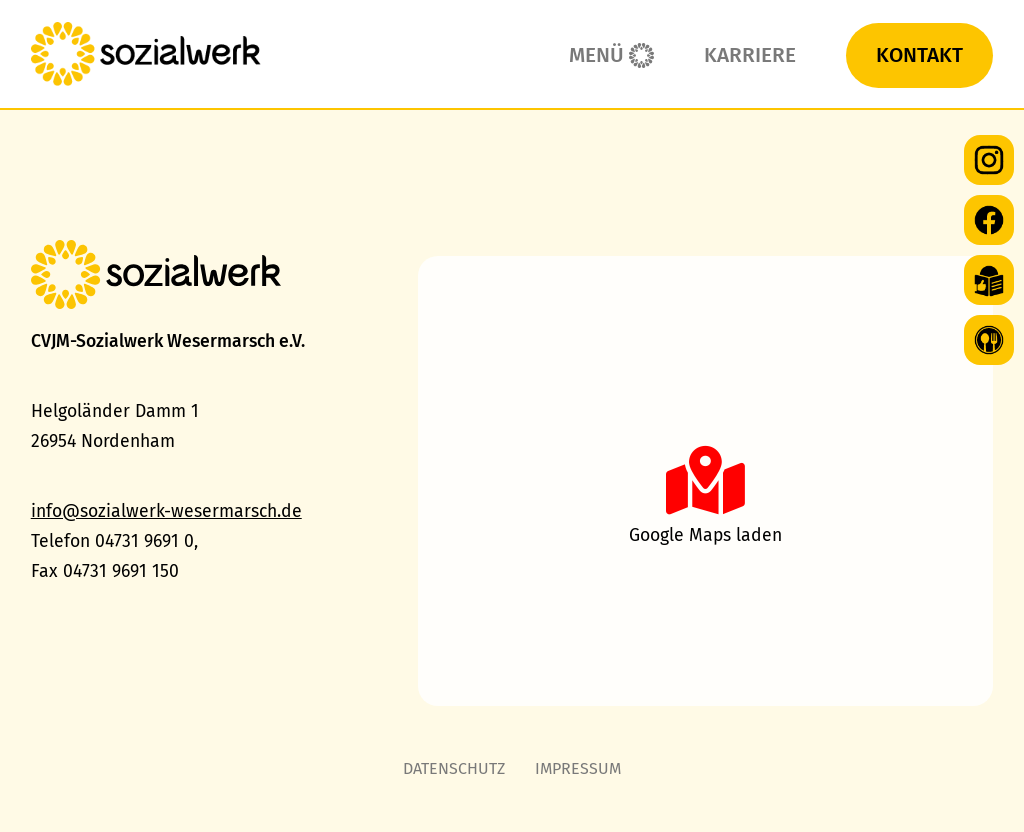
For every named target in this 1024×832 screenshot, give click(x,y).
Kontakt (919, 55)
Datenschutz (454, 768)
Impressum (578, 768)
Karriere (750, 55)
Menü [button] (596, 55)
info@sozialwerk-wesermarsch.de (166, 511)
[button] (705, 481)
